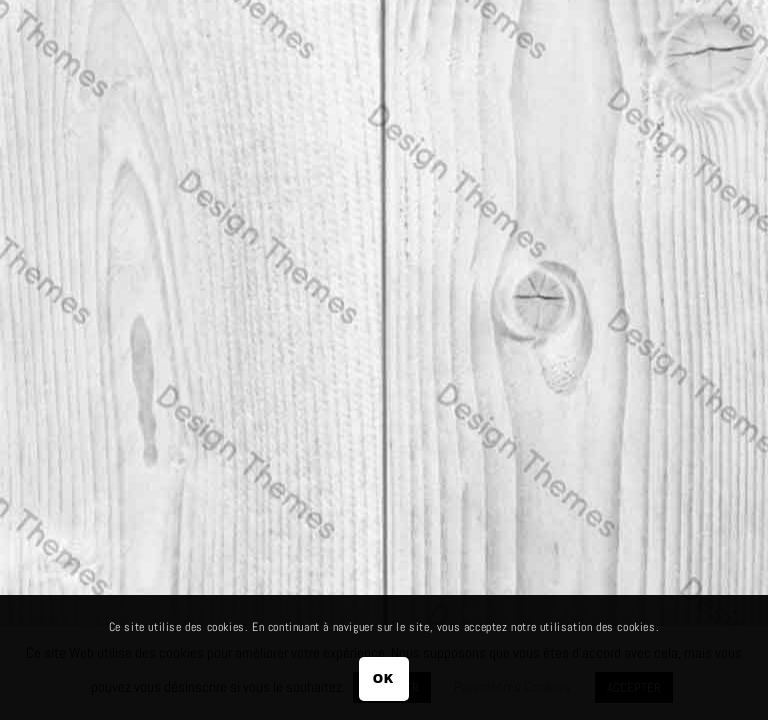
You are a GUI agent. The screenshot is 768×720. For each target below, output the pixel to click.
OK (383, 678)
